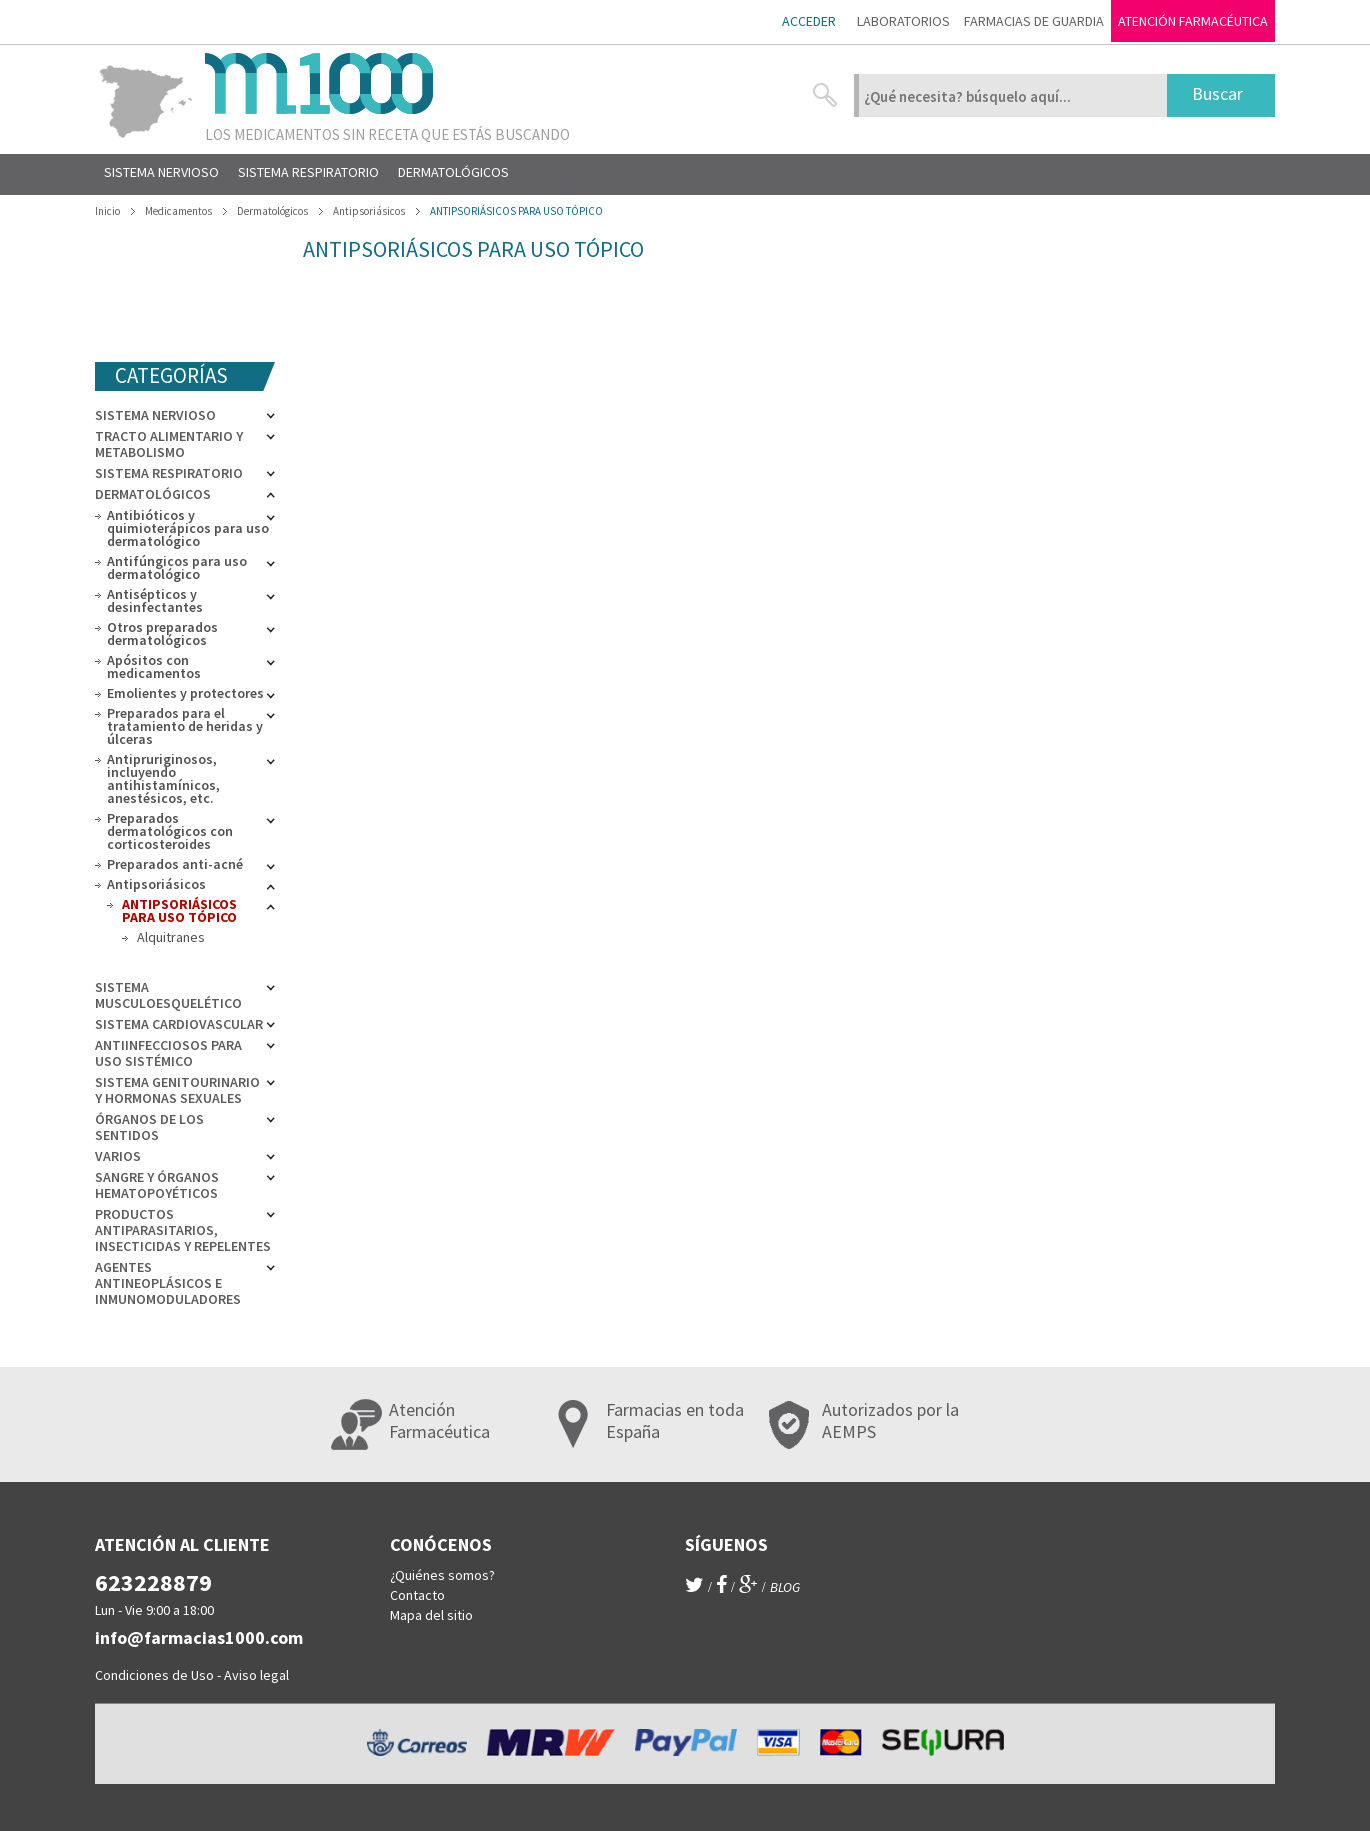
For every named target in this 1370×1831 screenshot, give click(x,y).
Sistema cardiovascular (179, 1024)
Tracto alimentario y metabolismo (169, 444)
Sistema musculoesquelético (168, 995)
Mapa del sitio (431, 1615)
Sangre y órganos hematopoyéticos (157, 1185)
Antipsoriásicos (156, 884)
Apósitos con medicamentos (154, 666)
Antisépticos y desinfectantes (155, 600)
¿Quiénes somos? (442, 1575)
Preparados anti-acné (175, 864)
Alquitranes (171, 937)
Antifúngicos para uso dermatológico (177, 567)
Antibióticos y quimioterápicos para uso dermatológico (188, 528)
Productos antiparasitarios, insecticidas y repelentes (183, 1230)
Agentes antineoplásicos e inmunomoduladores (168, 1283)
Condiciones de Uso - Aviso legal (192, 1675)
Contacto (417, 1595)
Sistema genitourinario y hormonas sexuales (177, 1090)
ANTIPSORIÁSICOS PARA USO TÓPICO (179, 910)
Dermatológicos (153, 494)
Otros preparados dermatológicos (162, 633)
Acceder (809, 21)
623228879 (153, 1582)
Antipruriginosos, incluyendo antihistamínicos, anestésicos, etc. (163, 778)
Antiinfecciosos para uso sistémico (168, 1053)
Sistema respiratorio (169, 473)
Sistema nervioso (155, 415)
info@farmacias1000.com (199, 1637)
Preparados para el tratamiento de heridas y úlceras (185, 726)
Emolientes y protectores (185, 693)
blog (785, 1587)
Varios (118, 1156)
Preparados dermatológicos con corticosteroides (170, 831)
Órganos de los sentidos (149, 1127)
